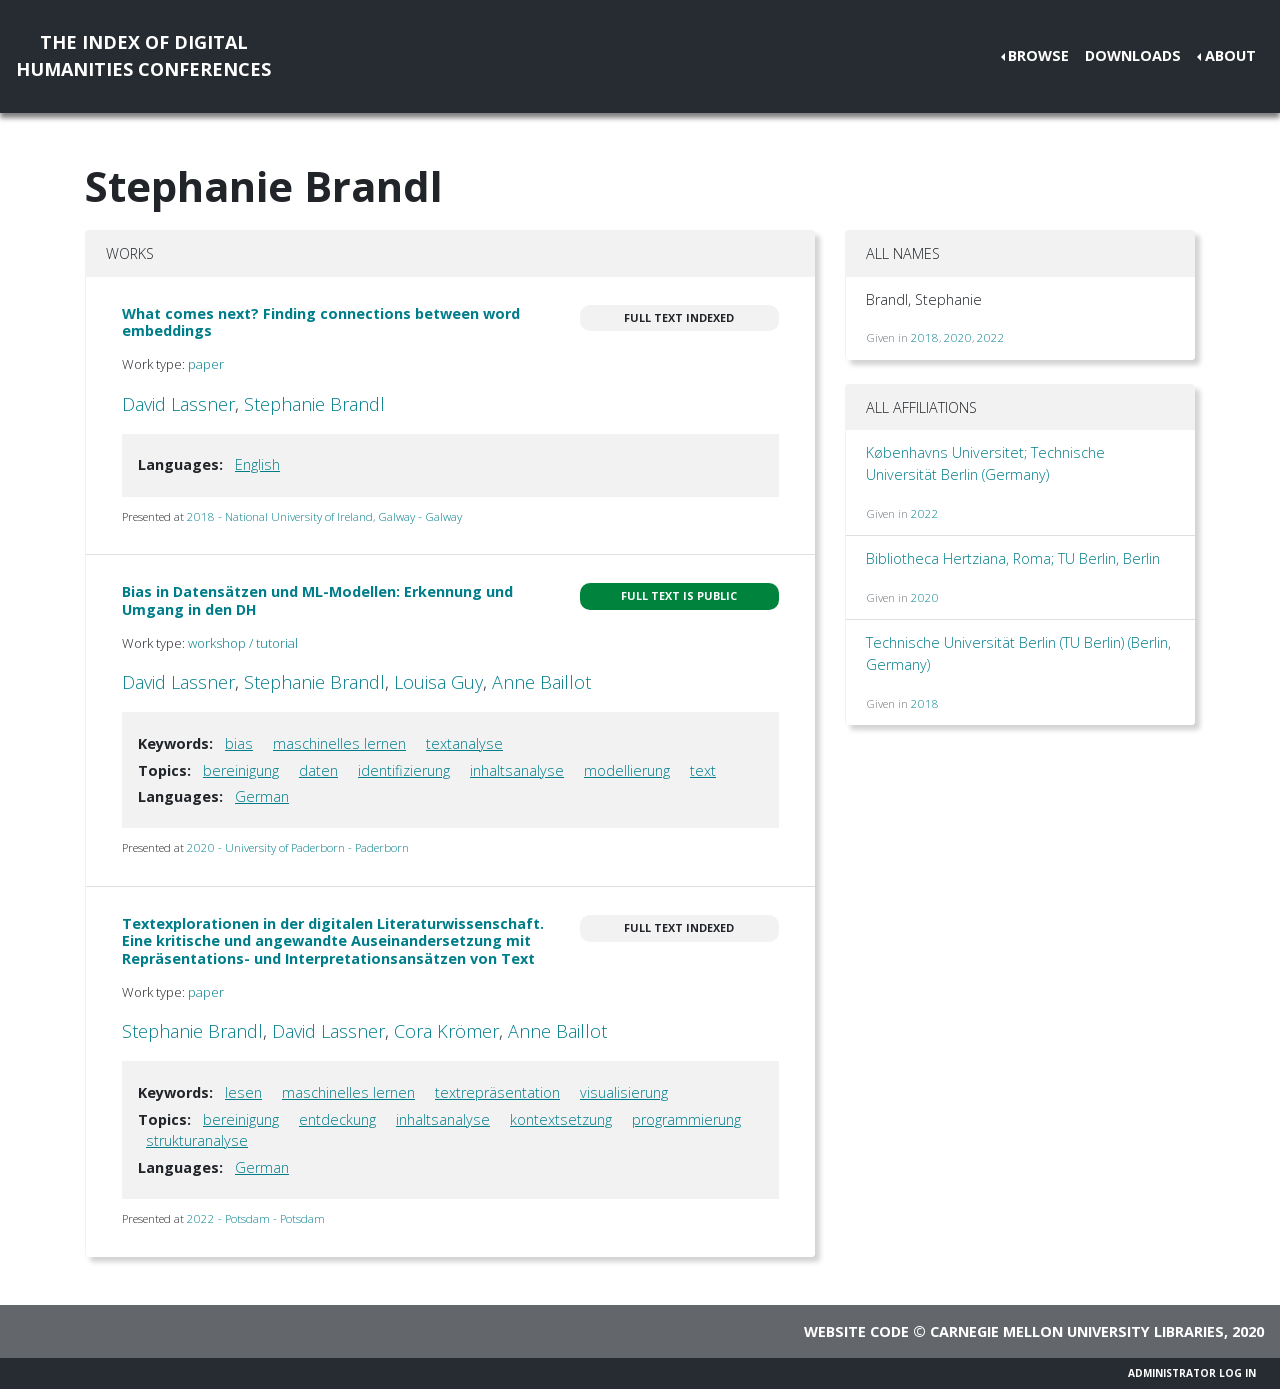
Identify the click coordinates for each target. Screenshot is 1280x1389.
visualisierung (624, 1092)
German (262, 796)
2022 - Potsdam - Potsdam (256, 1218)
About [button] (1230, 55)
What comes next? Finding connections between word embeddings (321, 322)
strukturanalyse (197, 1140)
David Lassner (178, 404)
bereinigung (241, 770)
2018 (925, 337)
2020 (958, 337)
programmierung (686, 1119)
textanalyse (464, 743)
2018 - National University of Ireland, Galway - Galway (324, 516)
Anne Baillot (541, 682)
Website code (856, 1331)
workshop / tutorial (243, 643)
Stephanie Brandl (314, 404)
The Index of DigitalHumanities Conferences (143, 55)
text (703, 770)
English (257, 464)
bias (239, 743)
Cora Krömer (446, 1031)
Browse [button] (1038, 55)
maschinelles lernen (339, 743)
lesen (243, 1092)
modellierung (627, 770)
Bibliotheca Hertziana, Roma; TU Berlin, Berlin (1013, 558)
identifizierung (404, 770)
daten (318, 770)
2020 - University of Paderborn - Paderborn (298, 847)
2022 (991, 337)
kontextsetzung (561, 1119)
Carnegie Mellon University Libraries (1077, 1331)
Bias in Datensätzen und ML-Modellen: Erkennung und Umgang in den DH (317, 600)
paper (206, 364)
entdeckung (337, 1119)
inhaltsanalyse (517, 770)
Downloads (1133, 55)
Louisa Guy (438, 682)
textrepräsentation (497, 1092)
